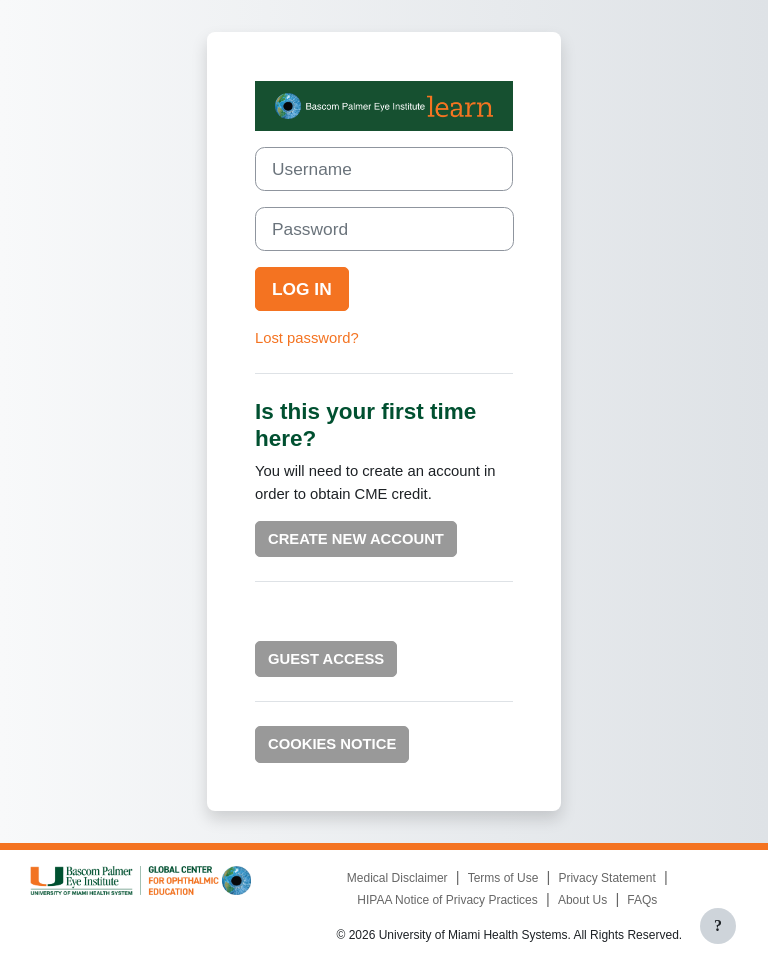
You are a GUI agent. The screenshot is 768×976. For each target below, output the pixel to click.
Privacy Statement (606, 878)
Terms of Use (503, 878)
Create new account (356, 539)
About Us (582, 900)
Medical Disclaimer (397, 878)
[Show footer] (718, 926)
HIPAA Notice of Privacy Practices (447, 900)
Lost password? (307, 338)
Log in (302, 289)
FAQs (642, 900)
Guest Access (326, 659)
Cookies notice (332, 744)
